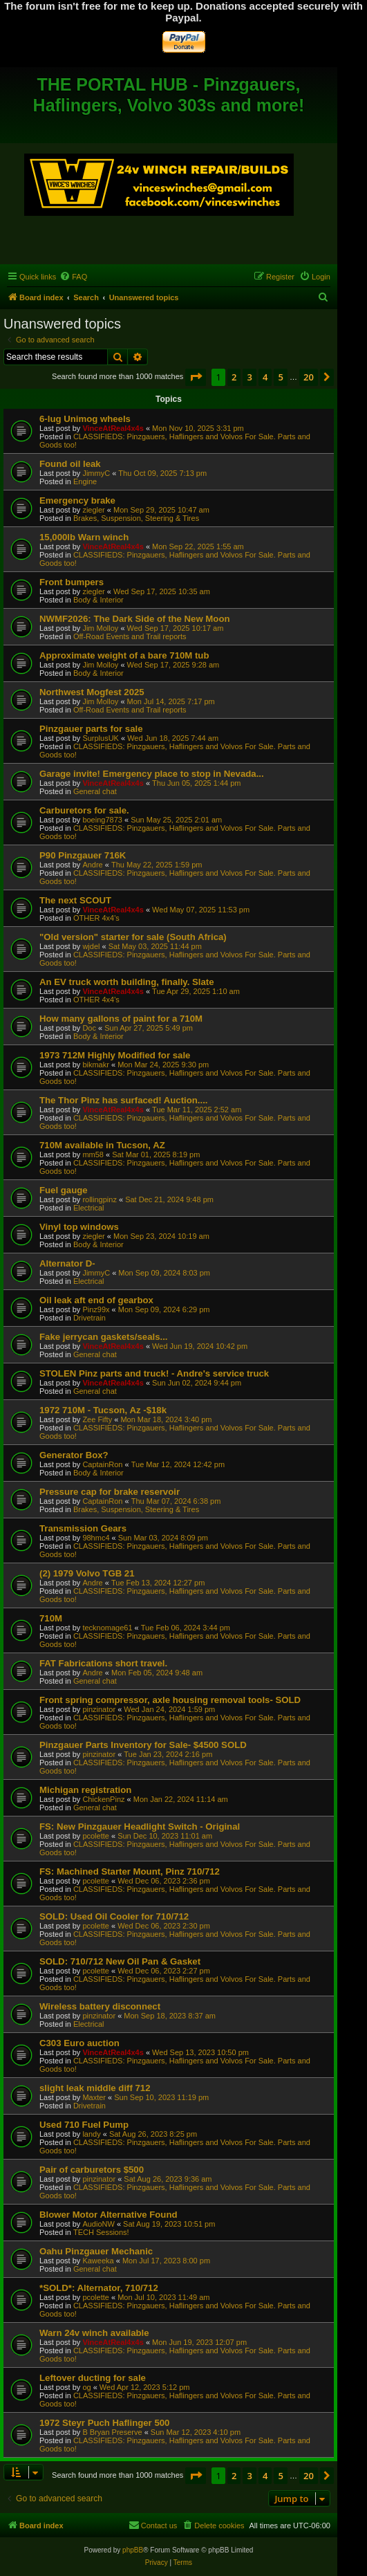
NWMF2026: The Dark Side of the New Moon (134, 619)
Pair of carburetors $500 (91, 2169)
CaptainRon (102, 1464)
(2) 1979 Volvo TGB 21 (87, 1573)
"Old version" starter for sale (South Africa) (133, 937)
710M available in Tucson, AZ (102, 1145)
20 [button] (308, 377)
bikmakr (95, 1064)
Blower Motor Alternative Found (108, 2214)
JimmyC (96, 473)
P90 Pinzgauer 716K (82, 855)
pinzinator (98, 1709)
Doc (89, 1028)
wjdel (91, 946)
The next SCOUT (75, 900)
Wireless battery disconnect (99, 2006)
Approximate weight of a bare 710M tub (124, 655)
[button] (195, 377)
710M (50, 1618)
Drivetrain (89, 1318)
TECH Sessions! (101, 2232)
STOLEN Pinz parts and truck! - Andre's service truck (154, 1373)
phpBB (132, 2550)
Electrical (88, 1208)
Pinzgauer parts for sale (91, 729)
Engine (85, 481)
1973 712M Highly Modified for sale (114, 1055)
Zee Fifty (97, 1419)
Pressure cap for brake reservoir (109, 1492)
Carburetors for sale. (84, 810)
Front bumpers (71, 582)
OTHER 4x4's (96, 918)
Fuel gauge (63, 1190)
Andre (92, 865)
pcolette (95, 1836)
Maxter (94, 2097)
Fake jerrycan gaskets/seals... (103, 1337)
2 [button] (234, 377)
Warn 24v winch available (94, 2333)
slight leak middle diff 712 (95, 2088)
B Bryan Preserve (112, 2432)
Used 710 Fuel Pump (84, 2124)
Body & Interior (98, 600)
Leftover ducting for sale (92, 2378)
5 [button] (280, 377)
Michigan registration (85, 1790)
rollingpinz (99, 1199)
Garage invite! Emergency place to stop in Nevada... (151, 774)
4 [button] (265, 377)
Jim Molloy (100, 628)
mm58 (93, 1154)
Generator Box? (74, 1455)
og (86, 2387)
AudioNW (98, 2224)
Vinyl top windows (79, 1227)
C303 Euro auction (79, 2043)
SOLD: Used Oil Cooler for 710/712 (114, 1916)
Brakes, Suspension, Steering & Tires (136, 518)
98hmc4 (95, 1538)
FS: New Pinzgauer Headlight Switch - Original (139, 1826)
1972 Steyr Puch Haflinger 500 (104, 2423)
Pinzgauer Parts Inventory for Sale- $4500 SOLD (143, 1745)
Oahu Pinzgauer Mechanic (96, 2251)
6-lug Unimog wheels (85, 419)
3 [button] (249, 377)
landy (91, 2134)
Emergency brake (77, 500)
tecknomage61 (107, 1627)
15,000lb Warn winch (84, 537)
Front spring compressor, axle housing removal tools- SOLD (170, 1700)
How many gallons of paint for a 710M (121, 1018)
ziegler (93, 510)
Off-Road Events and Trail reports (130, 636)
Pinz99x (95, 1309)
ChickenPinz (103, 1799)
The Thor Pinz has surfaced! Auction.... (123, 1100)
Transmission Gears (82, 1528)
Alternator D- (67, 1263)
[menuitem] (73, 276)
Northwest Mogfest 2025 (91, 692)
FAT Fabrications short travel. (103, 1663)
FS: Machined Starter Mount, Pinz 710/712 (129, 1871)
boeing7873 (102, 820)
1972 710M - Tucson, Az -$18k (103, 1410)
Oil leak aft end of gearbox (96, 1300)
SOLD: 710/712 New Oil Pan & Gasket (119, 1961)
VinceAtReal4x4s (112, 428)
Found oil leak (70, 464)
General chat (95, 791)
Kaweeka (97, 2260)
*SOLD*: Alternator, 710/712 (98, 2288)
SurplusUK (100, 738)
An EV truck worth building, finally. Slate (126, 982)
